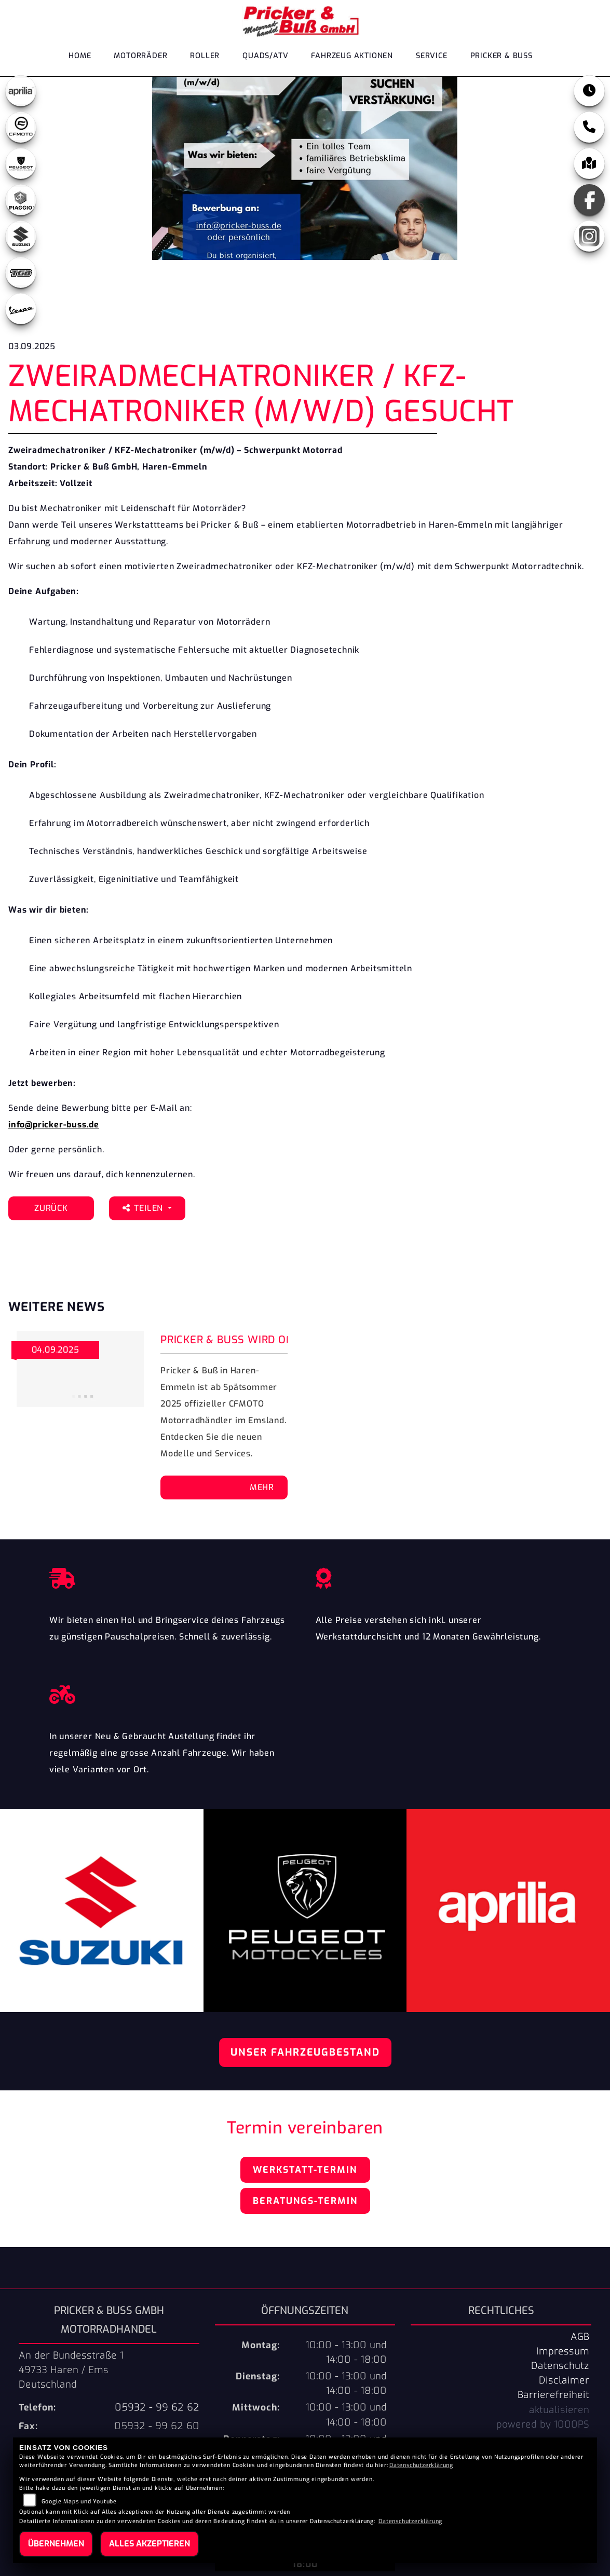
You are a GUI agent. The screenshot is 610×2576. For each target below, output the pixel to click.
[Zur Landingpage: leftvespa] (20, 308)
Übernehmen (56, 2543)
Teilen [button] (144, 1208)
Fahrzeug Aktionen (352, 58)
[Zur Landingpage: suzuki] (20, 236)
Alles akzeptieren (149, 2543)
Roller (205, 58)
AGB (580, 2337)
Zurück (51, 1208)
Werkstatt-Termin (305, 2170)
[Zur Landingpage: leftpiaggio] (20, 199)
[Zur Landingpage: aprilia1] (20, 90)
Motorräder (140, 58)
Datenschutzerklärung (421, 2465)
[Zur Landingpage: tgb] (20, 272)
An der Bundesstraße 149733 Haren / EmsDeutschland (71, 2370)
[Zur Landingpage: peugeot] (20, 163)
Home (80, 58)
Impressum (562, 2351)
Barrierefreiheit (553, 2395)
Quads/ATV (265, 58)
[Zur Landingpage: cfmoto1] (20, 127)
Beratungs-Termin (305, 2201)
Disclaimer (564, 2380)
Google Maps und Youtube (79, 2501)
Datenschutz (560, 2366)
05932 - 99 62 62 (157, 2407)
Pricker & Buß (501, 58)
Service (432, 58)
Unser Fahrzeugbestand (305, 2052)
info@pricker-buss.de (53, 1124)
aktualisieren (559, 2410)
